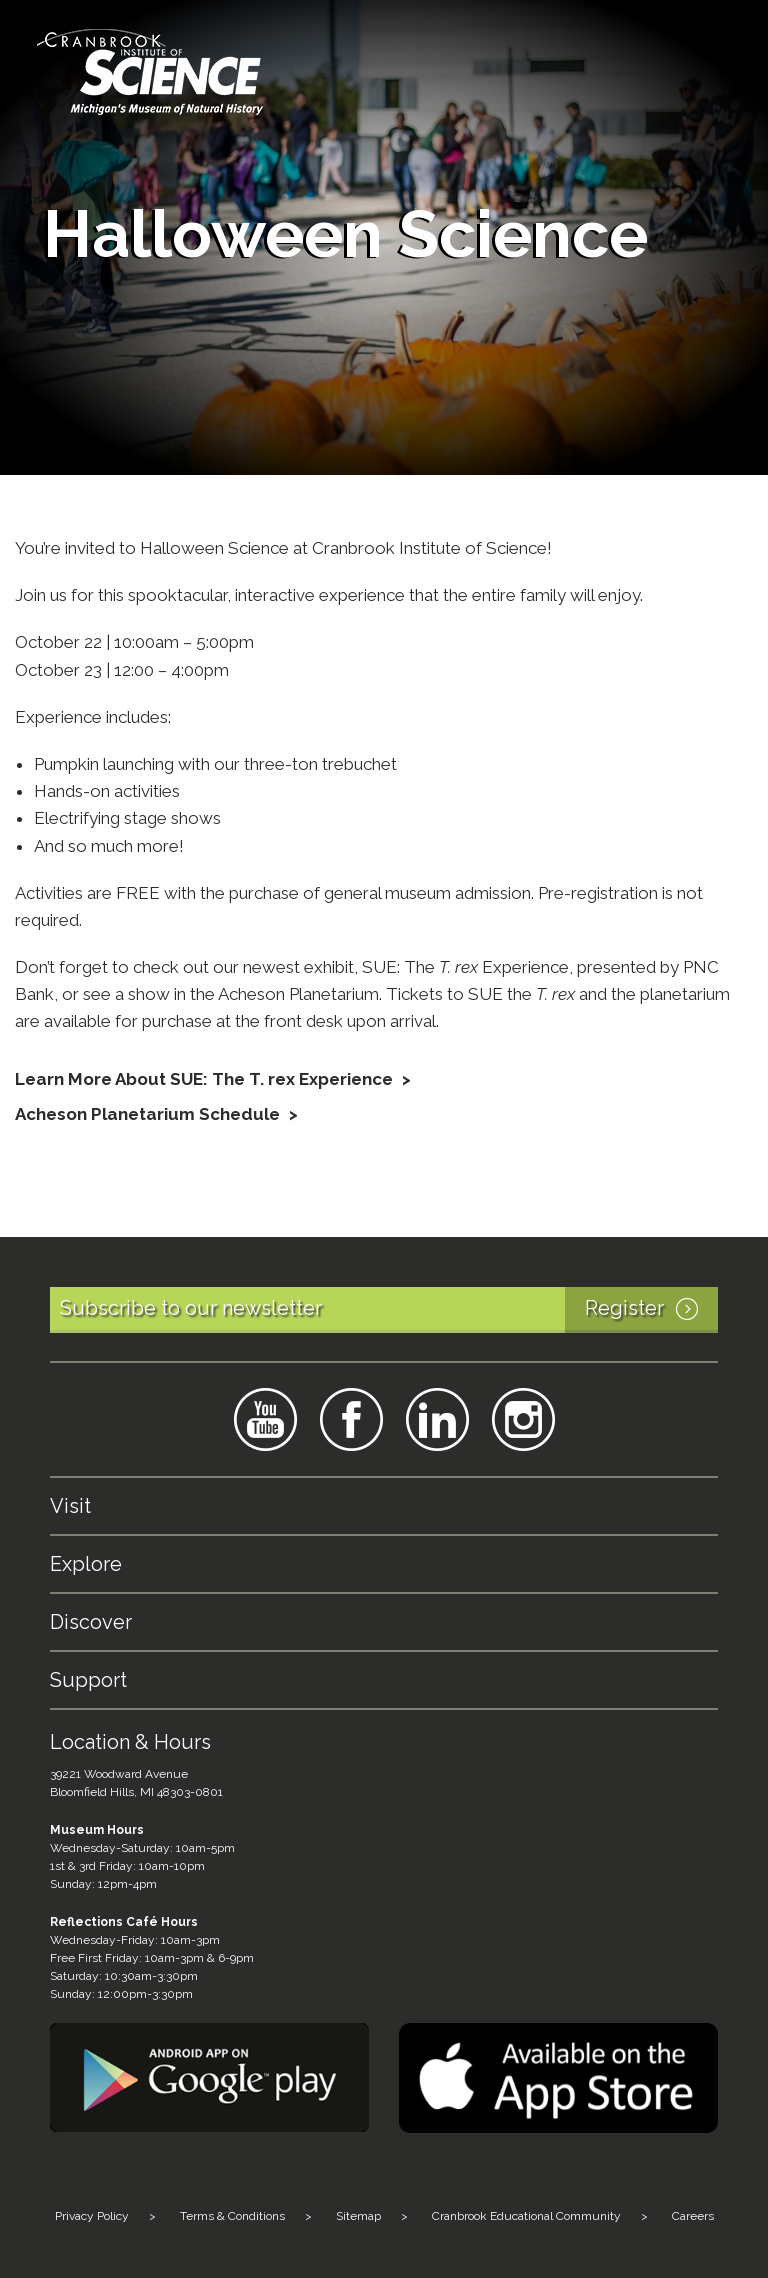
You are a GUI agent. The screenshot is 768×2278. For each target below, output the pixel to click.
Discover (91, 1622)
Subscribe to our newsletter (389, 1310)
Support (88, 1680)
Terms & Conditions (232, 2216)
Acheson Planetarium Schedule (147, 1114)
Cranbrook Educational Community (526, 2216)
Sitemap (358, 2216)
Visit (70, 1506)
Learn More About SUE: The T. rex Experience (206, 1079)
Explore (86, 1564)
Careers (693, 2216)
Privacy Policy (92, 2216)
